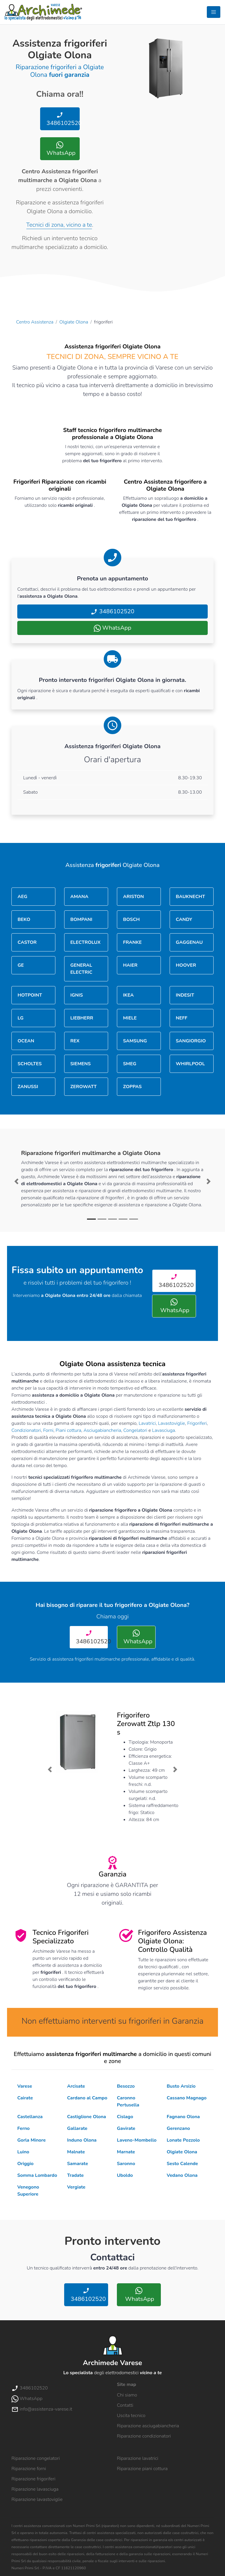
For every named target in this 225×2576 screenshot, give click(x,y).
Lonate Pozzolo (183, 2140)
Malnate (76, 2152)
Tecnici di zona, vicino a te (59, 225)
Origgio (25, 2163)
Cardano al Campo (87, 2098)
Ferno (23, 2128)
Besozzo (126, 2086)
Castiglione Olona (86, 2116)
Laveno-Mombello (136, 2140)
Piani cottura (68, 1430)
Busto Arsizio (181, 2086)
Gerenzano (178, 2128)
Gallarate (77, 2128)
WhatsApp (60, 149)
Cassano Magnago (187, 2098)
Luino (23, 2152)
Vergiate (76, 2187)
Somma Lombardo (37, 2175)
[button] (16, 1181)
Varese (24, 2086)
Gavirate (126, 2128)
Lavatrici (147, 1423)
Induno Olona (82, 2140)
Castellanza (29, 2116)
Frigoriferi (197, 1423)
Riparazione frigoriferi (33, 2479)
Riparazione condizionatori (144, 2436)
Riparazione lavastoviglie (37, 2499)
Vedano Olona (182, 2175)
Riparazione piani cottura (142, 2468)
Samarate (77, 2163)
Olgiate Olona (73, 322)
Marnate (126, 2152)
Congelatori (135, 1430)
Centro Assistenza (34, 322)
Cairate (25, 2098)
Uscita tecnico (131, 2415)
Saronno (126, 2163)
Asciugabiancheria (102, 1430)
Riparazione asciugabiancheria (148, 2426)
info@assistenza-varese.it (41, 2409)
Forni (48, 1430)
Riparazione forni (28, 2468)
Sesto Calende (182, 2163)
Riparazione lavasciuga (35, 2489)
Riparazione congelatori (35, 2458)
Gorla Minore (31, 2140)
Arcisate (76, 2086)
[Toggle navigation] (213, 12)
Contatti (125, 2405)
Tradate (75, 2175)
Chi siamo (127, 2395)
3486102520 (62, 119)
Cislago (125, 2116)
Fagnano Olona (183, 2116)
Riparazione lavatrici (137, 2458)
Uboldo (125, 2175)
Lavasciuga (163, 1430)
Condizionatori (26, 1430)
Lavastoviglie (171, 1423)
